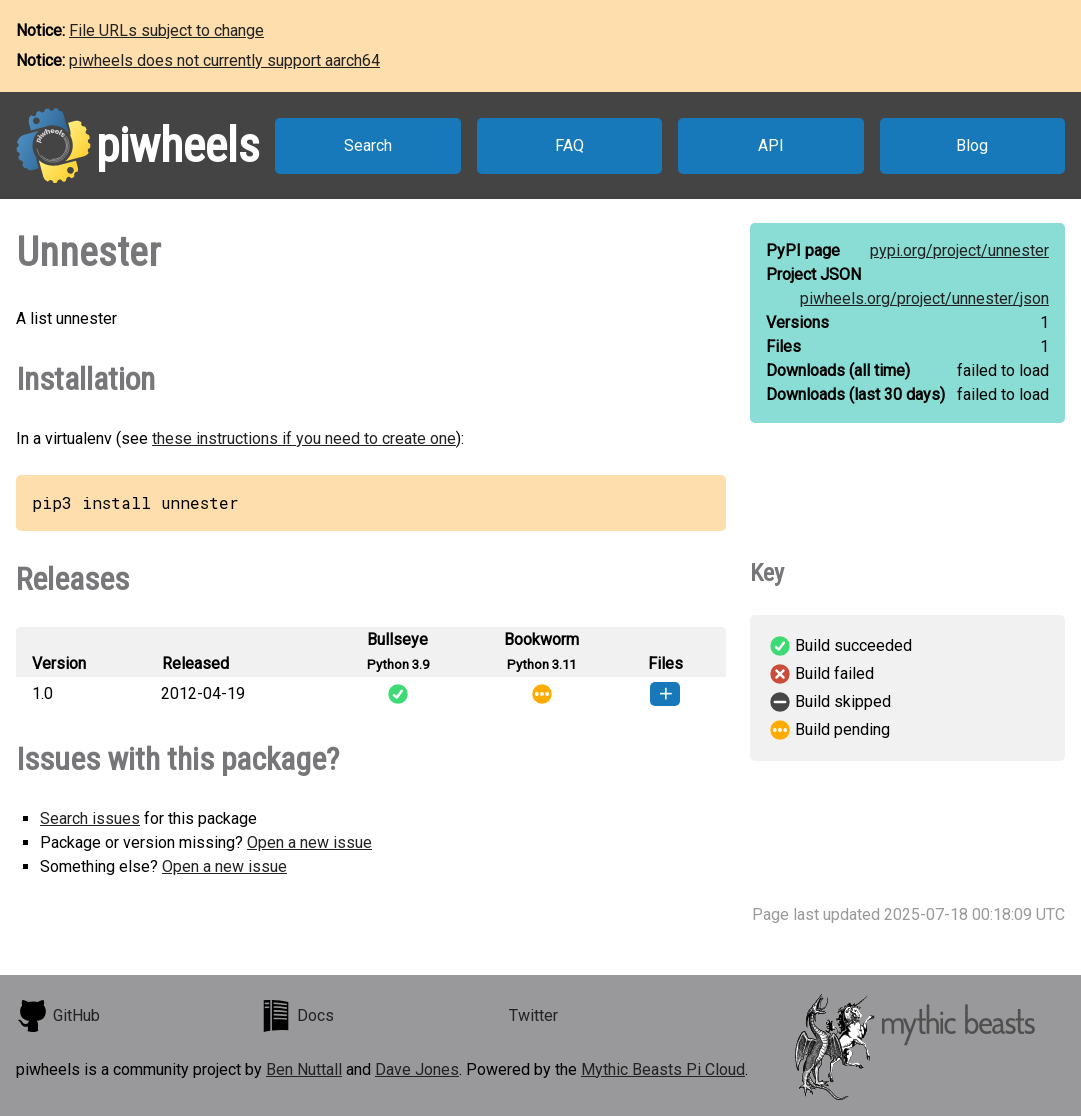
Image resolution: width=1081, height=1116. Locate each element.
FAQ (569, 145)
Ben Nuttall (304, 1069)
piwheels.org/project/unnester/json (924, 298)
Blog (972, 145)
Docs (297, 1016)
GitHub (58, 1016)
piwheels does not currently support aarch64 (224, 60)
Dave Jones (417, 1069)
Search (368, 145)
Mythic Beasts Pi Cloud (663, 1069)
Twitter (533, 1015)
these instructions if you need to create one (304, 438)
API (771, 145)
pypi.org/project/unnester (959, 250)
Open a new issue (309, 842)
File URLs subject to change (166, 30)
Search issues (90, 818)
